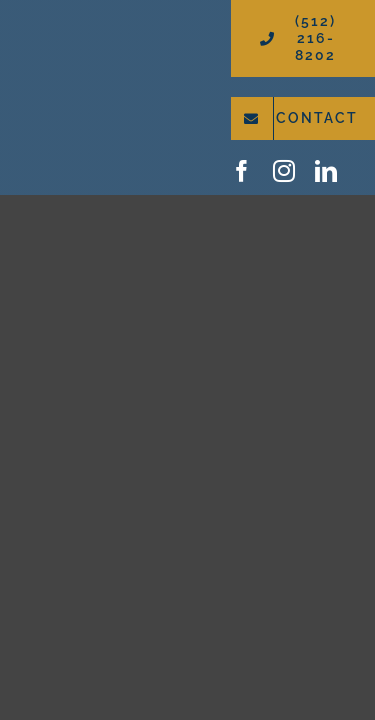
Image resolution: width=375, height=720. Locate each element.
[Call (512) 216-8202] (303, 38)
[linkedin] (326, 171)
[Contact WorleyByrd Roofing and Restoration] (303, 118)
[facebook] (242, 171)
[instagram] (284, 171)
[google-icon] (363, 168)
